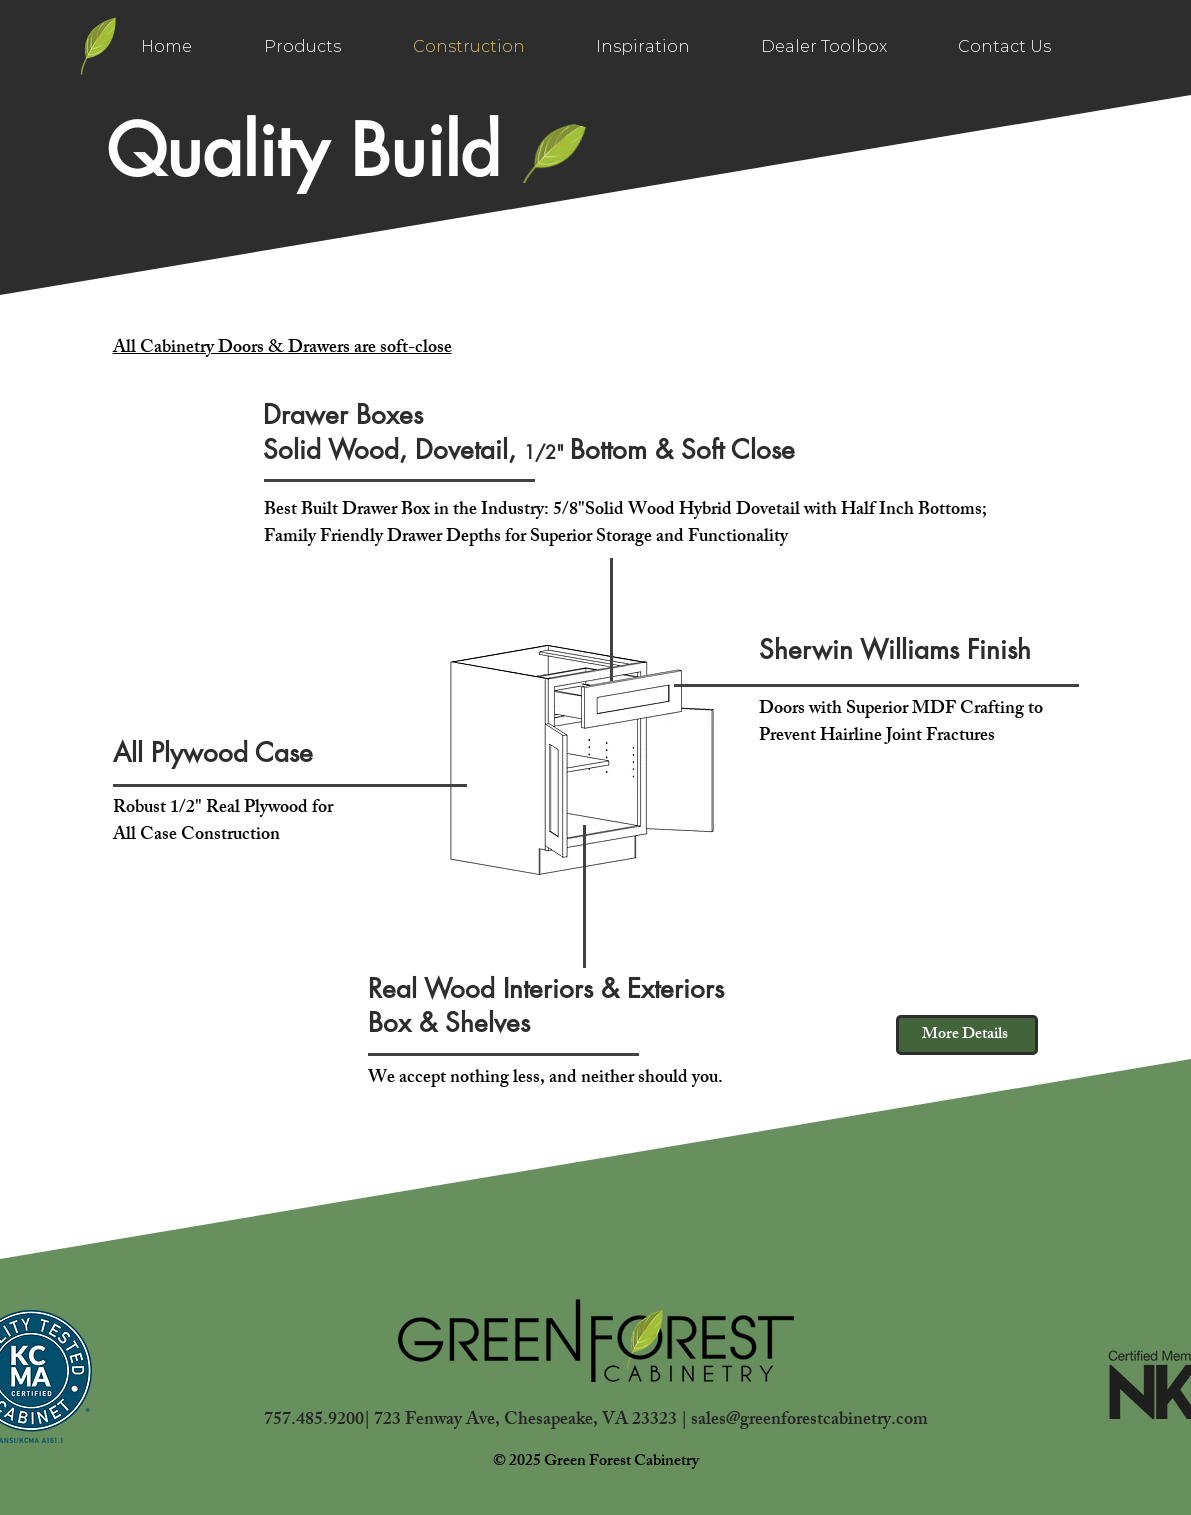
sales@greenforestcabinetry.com (809, 1421)
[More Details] (967, 1035)
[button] (823, 47)
